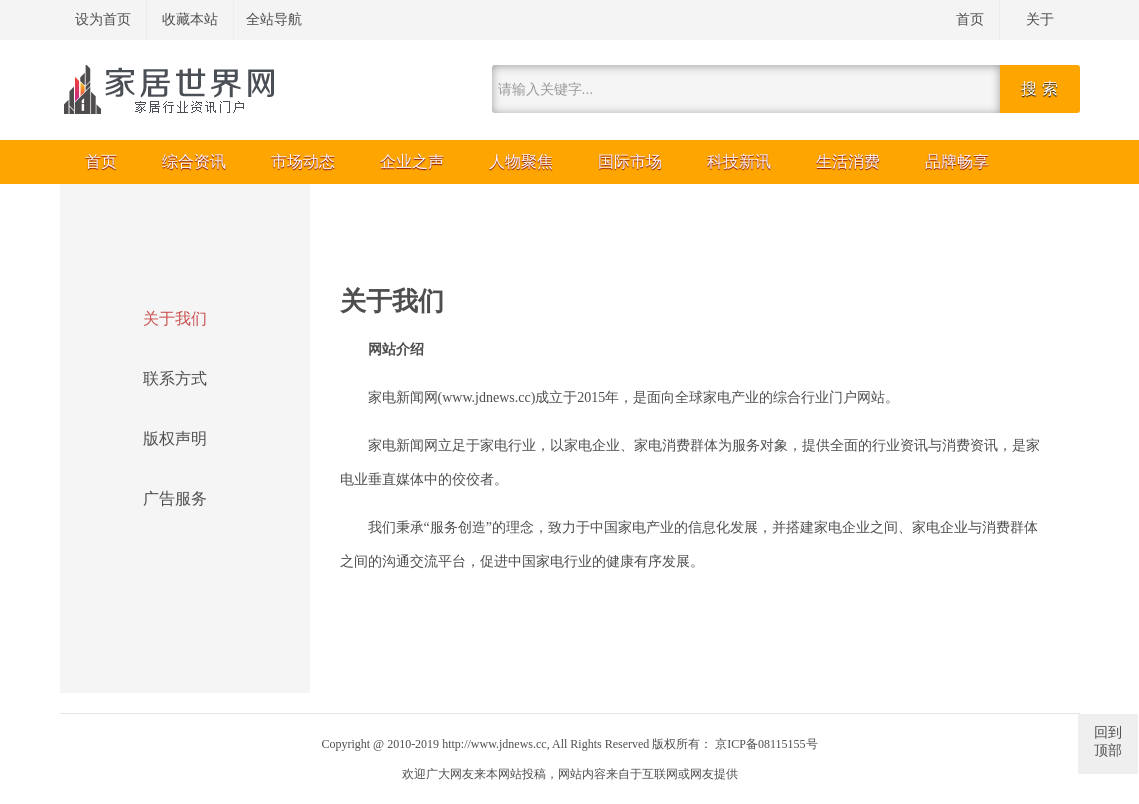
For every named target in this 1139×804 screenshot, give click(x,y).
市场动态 (303, 161)
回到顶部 (1108, 741)
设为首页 (103, 19)
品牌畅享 (957, 161)
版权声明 (175, 438)
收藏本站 (190, 19)
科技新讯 (739, 161)
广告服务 (175, 498)
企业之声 (412, 161)
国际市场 (630, 161)
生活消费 (848, 161)
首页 (970, 19)
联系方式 (175, 378)
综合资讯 (194, 161)
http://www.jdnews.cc (494, 744)
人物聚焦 (521, 161)
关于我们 (175, 318)
